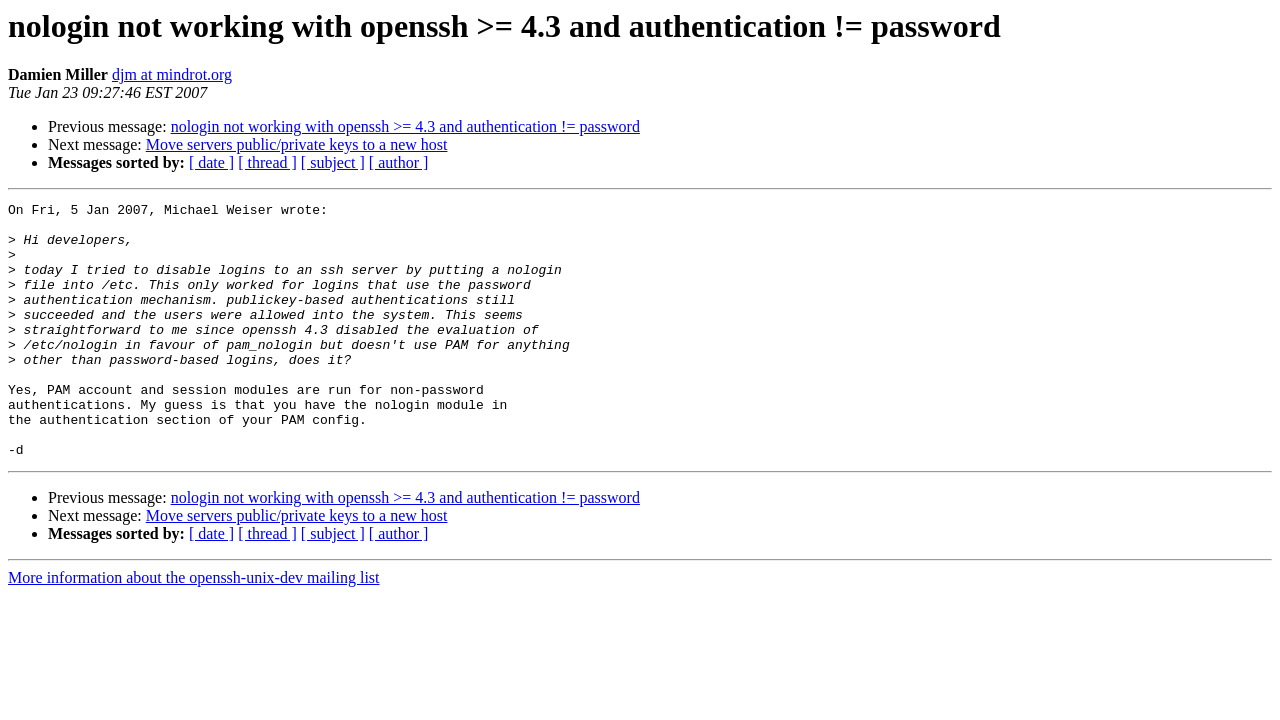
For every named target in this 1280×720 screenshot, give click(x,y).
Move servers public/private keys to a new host (297, 144)
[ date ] (211, 162)
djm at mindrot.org (172, 74)
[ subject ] (333, 162)
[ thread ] (267, 162)
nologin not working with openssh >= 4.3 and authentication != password (405, 126)
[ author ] (399, 162)
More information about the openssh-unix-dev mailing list (194, 628)
